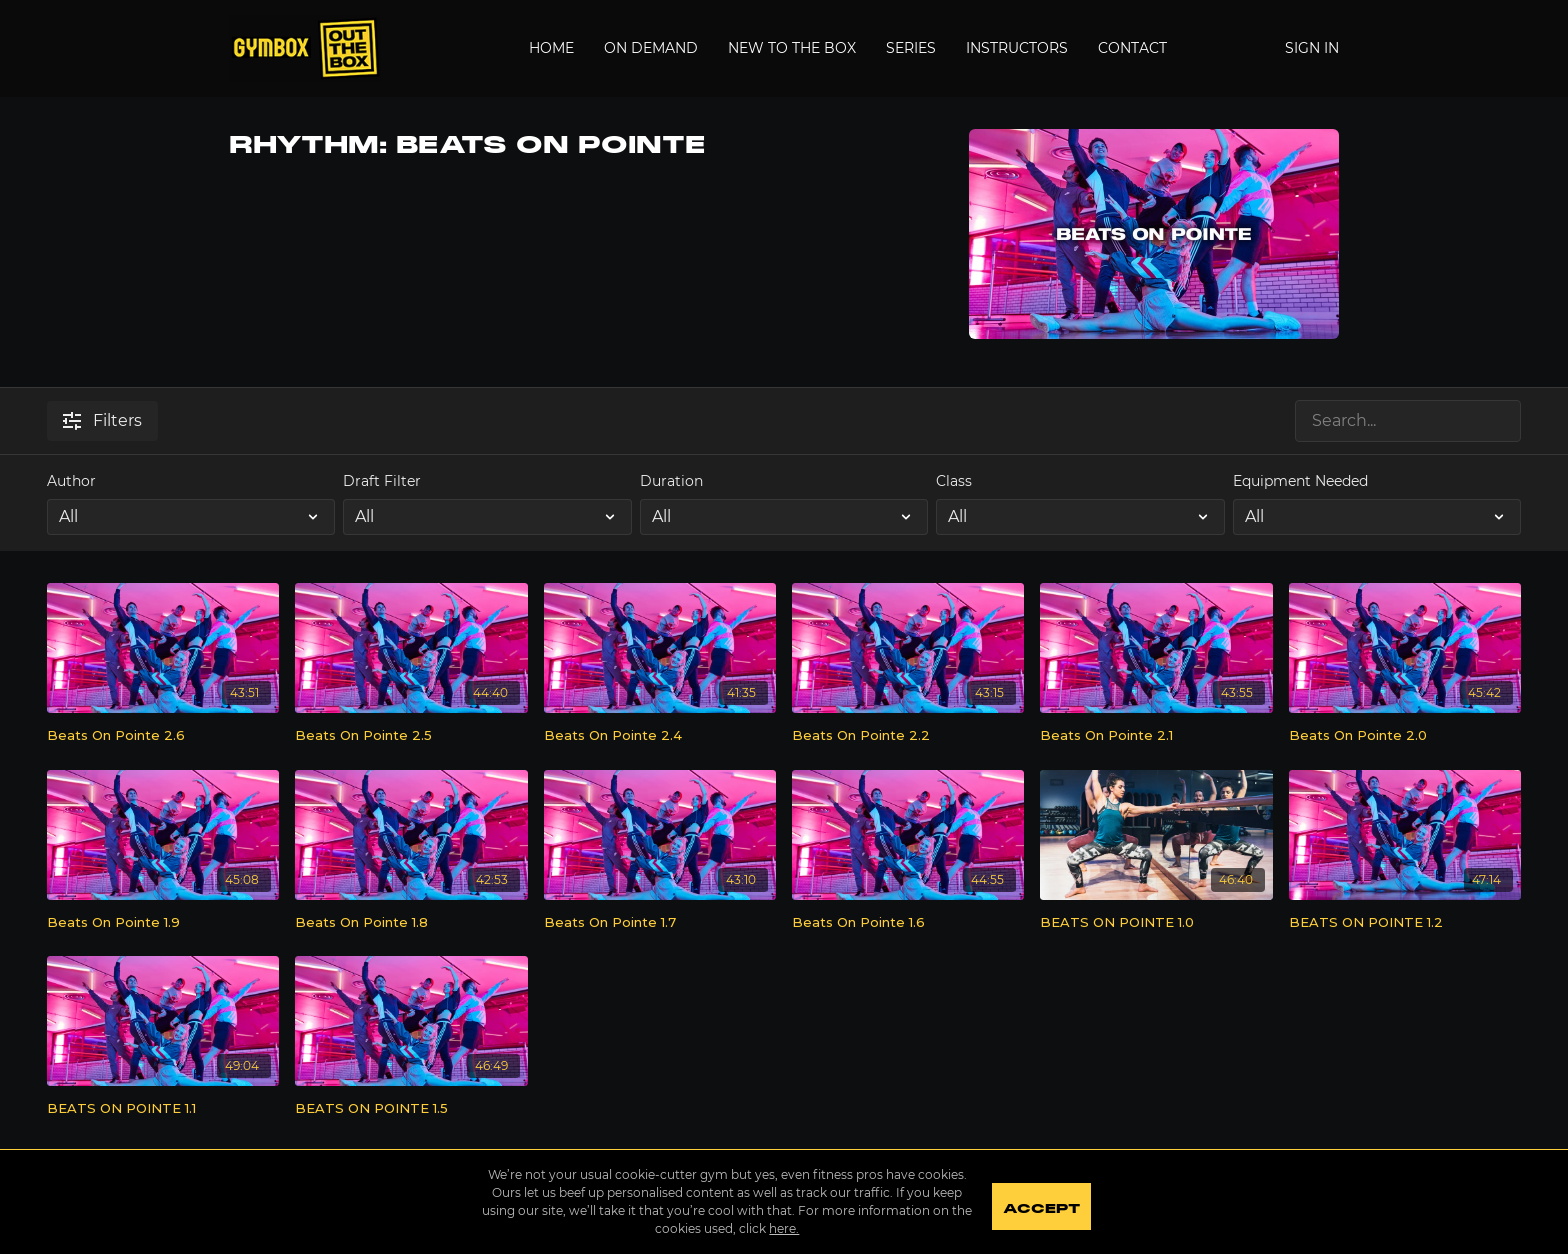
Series (911, 48)
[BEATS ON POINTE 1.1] (163, 1109)
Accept (1048, 1204)
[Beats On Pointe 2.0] (1405, 736)
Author (71, 481)
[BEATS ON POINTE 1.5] (411, 1109)
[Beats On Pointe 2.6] (163, 736)
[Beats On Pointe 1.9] (163, 923)
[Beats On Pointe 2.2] (908, 736)
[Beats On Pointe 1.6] (908, 923)
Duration (671, 481)
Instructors (1017, 48)
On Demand (651, 48)
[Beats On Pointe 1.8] (411, 923)
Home (551, 48)
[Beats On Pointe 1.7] (660, 923)
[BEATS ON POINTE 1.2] (1405, 923)
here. (778, 1228)
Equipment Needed (1300, 481)
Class (954, 481)
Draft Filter (382, 481)
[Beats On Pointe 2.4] (660, 736)
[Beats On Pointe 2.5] (411, 736)
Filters (102, 420)
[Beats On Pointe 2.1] (1156, 736)
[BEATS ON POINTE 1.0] (1156, 923)
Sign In (1312, 48)
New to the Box (792, 48)
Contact (1132, 48)
